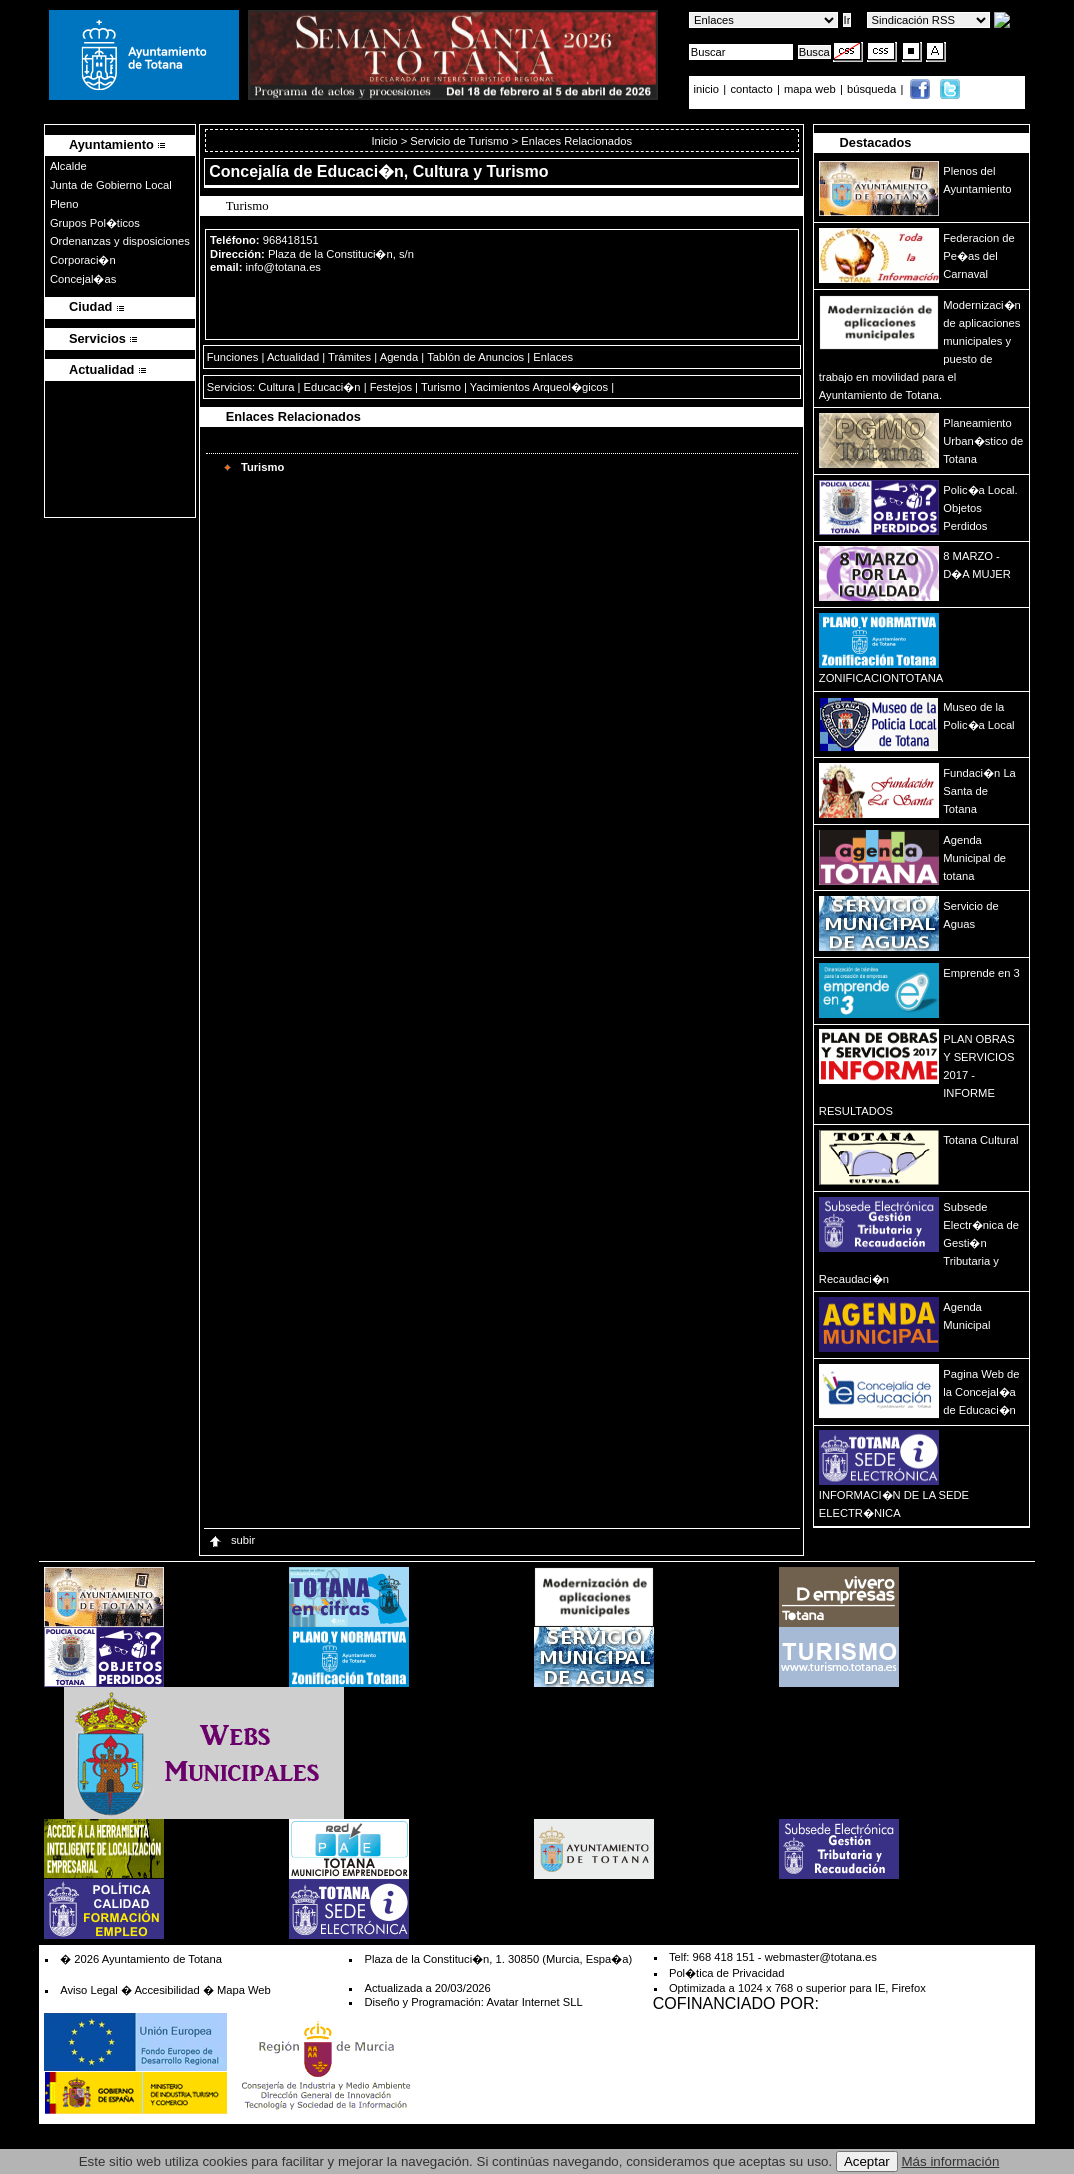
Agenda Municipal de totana (974, 858)
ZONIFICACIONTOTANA (881, 678)
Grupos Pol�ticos (95, 223)
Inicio (385, 141)
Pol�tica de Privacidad (726, 1973)
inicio (708, 89)
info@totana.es (283, 267)
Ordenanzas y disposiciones (120, 241)
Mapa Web (244, 1990)
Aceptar (867, 2161)
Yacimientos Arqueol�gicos (539, 387)
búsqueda (873, 89)
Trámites (349, 357)
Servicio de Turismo (459, 141)
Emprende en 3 (981, 973)
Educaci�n (332, 387)
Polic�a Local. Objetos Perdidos (980, 508)
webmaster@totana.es (821, 1957)
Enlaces (553, 357)
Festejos (391, 387)
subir (231, 1540)
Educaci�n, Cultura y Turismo (433, 171)
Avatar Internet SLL (534, 2002)
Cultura (276, 387)
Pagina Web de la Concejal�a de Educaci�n (981, 1392)
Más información (951, 2161)
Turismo (441, 387)
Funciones (233, 357)
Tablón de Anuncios (475, 357)
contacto (751, 89)
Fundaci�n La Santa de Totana (979, 791)
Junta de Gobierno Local (111, 185)
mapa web (811, 89)
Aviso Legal (89, 1990)
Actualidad (293, 357)
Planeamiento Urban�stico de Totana (983, 441)
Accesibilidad (166, 1990)
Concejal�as (83, 279)
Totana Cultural (980, 1140)
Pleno (64, 204)
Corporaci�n (83, 260)
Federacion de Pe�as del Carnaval (979, 256)
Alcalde (68, 166)
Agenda (399, 357)
